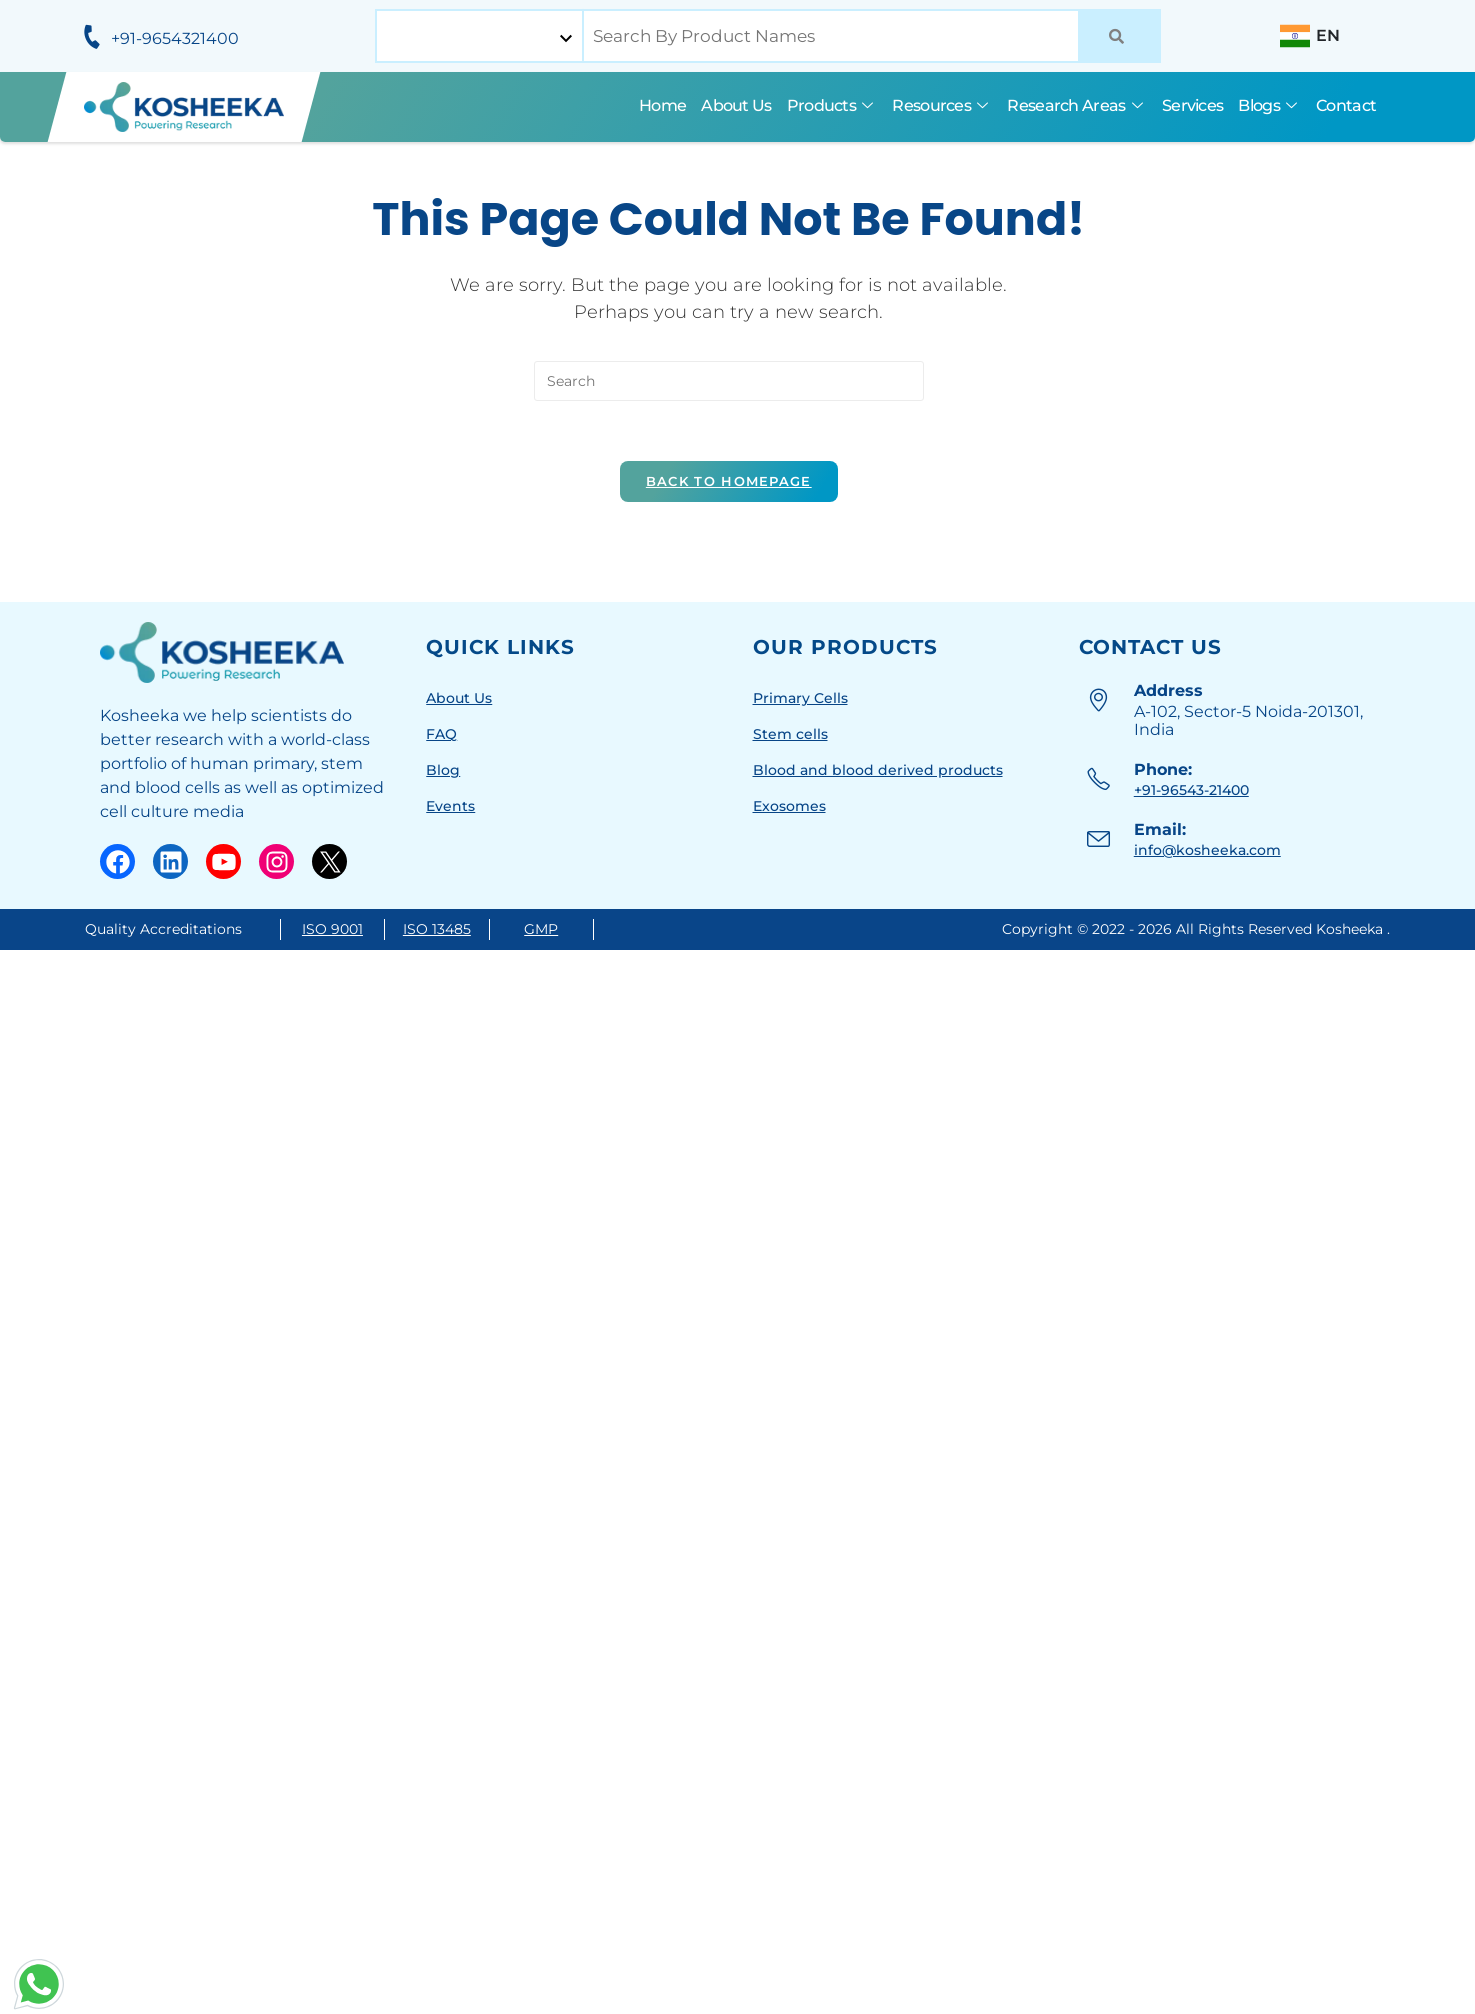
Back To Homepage (729, 481)
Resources (942, 105)
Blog (443, 770)
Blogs (1269, 105)
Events (450, 806)
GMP (541, 929)
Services (1192, 105)
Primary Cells (800, 698)
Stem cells (790, 734)
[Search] (1119, 36)
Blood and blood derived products (878, 770)
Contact (1346, 105)
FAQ (441, 734)
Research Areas (1077, 105)
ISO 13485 (437, 929)
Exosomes (789, 806)
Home (662, 105)
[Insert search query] (729, 381)
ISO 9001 (332, 929)
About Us (736, 105)
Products (832, 105)
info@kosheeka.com (1207, 850)
